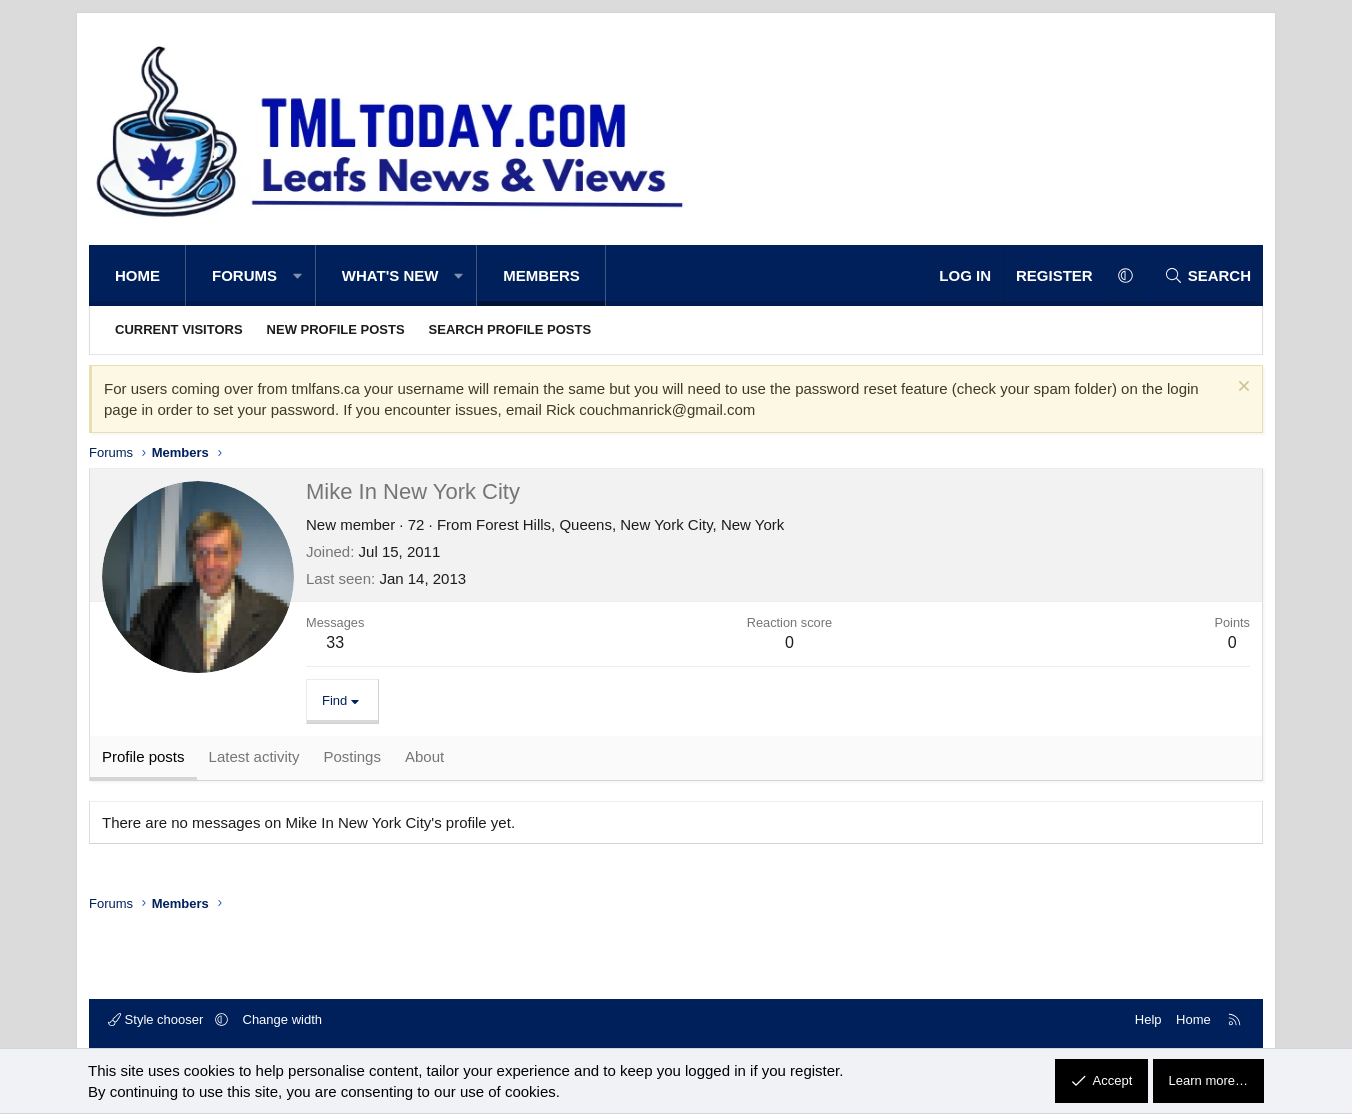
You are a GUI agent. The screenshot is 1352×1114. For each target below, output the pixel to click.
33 (335, 642)
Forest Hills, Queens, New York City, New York (630, 524)
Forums (244, 275)
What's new (390, 275)
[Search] (1207, 275)
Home (137, 275)
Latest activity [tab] (254, 756)
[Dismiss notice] (1241, 388)
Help (1148, 1019)
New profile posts (336, 329)
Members (541, 275)
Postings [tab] (352, 756)
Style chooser (157, 1019)
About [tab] (424, 756)
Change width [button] (283, 1019)
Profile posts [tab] (143, 756)
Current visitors (179, 329)
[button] (297, 275)
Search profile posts (510, 329)
